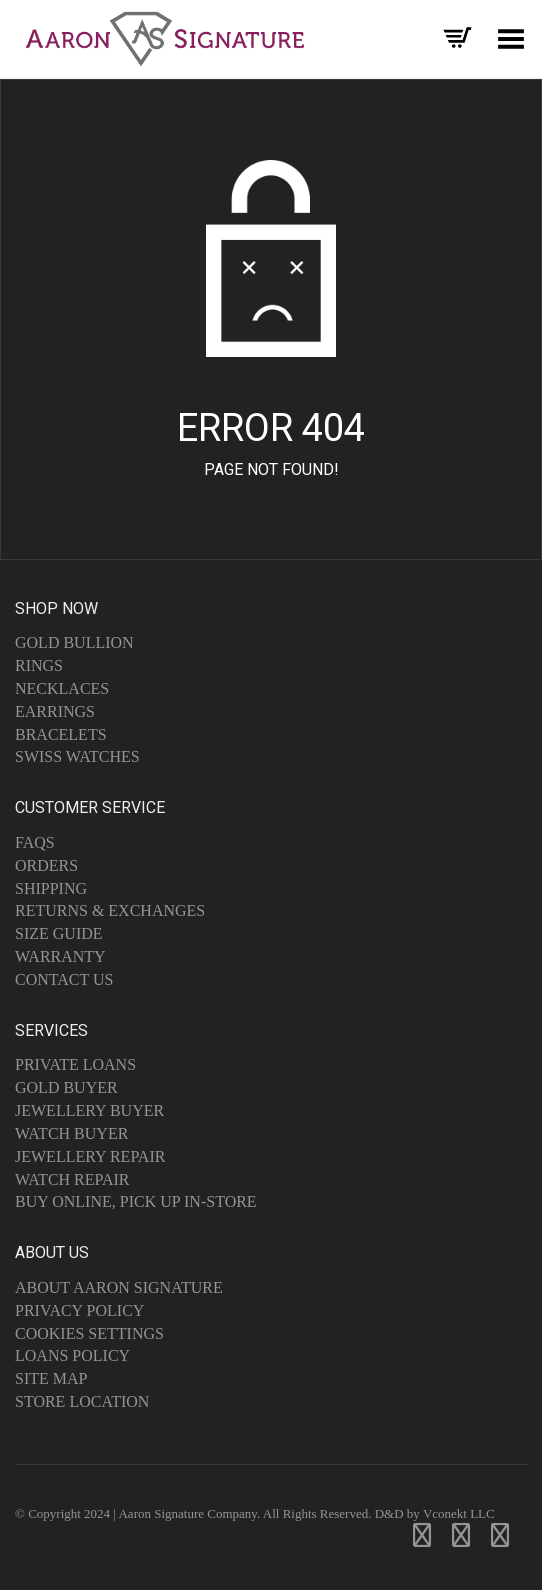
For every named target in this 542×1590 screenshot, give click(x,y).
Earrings (55, 711)
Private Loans (75, 1064)
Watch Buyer (71, 1133)
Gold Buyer (66, 1087)
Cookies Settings (89, 1333)
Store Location (82, 1401)
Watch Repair (72, 1179)
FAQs (35, 842)
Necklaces (62, 688)
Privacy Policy (79, 1310)
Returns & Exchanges (110, 910)
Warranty (60, 956)
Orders (46, 865)
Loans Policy (72, 1355)
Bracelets (61, 734)
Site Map (51, 1378)
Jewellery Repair (90, 1156)
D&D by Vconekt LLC (435, 1513)
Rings (39, 665)
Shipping (51, 888)
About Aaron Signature (119, 1287)
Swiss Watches (77, 756)
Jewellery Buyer (89, 1110)
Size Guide (59, 933)
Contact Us (64, 979)
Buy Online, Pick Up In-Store (136, 1201)
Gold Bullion (74, 642)
